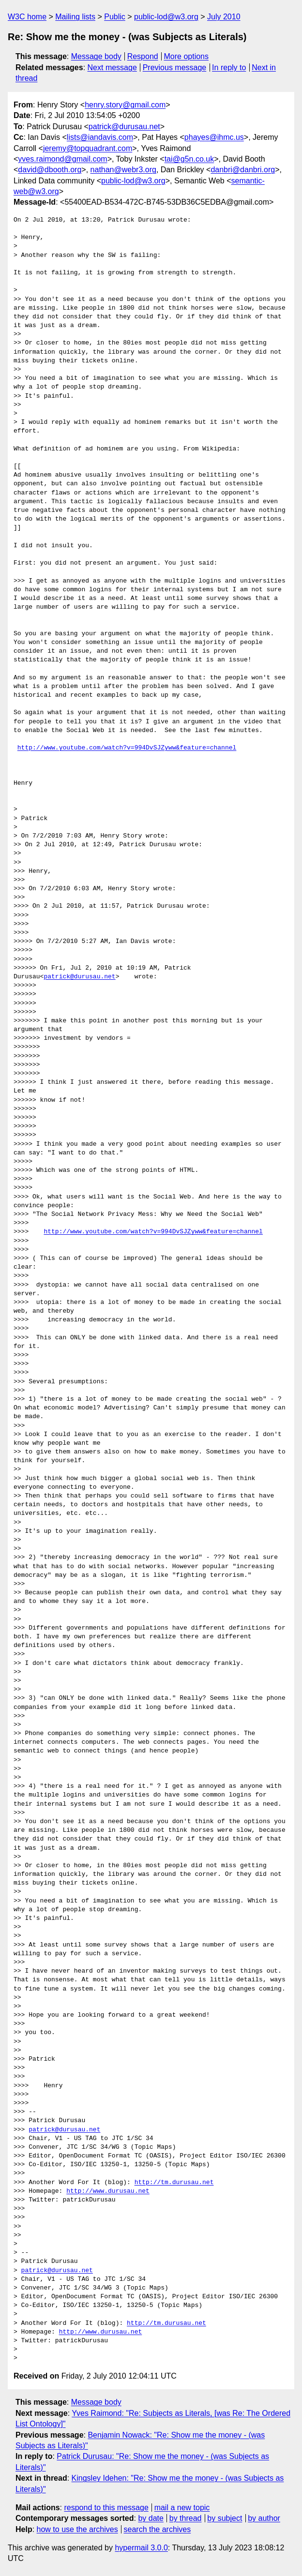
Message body (96, 56)
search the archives (157, 2529)
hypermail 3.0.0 (141, 2548)
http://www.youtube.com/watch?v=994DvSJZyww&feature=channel (126, 748)
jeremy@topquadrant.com (87, 148)
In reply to (229, 67)
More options (186, 56)
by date (150, 2518)
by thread (185, 2518)
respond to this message (106, 2507)
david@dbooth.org (49, 169)
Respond (142, 56)
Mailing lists (75, 17)
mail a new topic (182, 2507)
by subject (224, 2518)
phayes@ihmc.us (214, 137)
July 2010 (224, 17)
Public (114, 17)
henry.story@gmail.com (125, 105)
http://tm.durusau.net (174, 2182)
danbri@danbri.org (243, 169)
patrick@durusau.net (124, 126)
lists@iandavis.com (100, 137)
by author (264, 2518)
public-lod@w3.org (166, 17)
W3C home (27, 17)
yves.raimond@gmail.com (62, 159)
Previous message (175, 67)
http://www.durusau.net (108, 2191)
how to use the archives (77, 2529)
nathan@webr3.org (123, 169)
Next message (112, 67)
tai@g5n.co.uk (189, 159)
